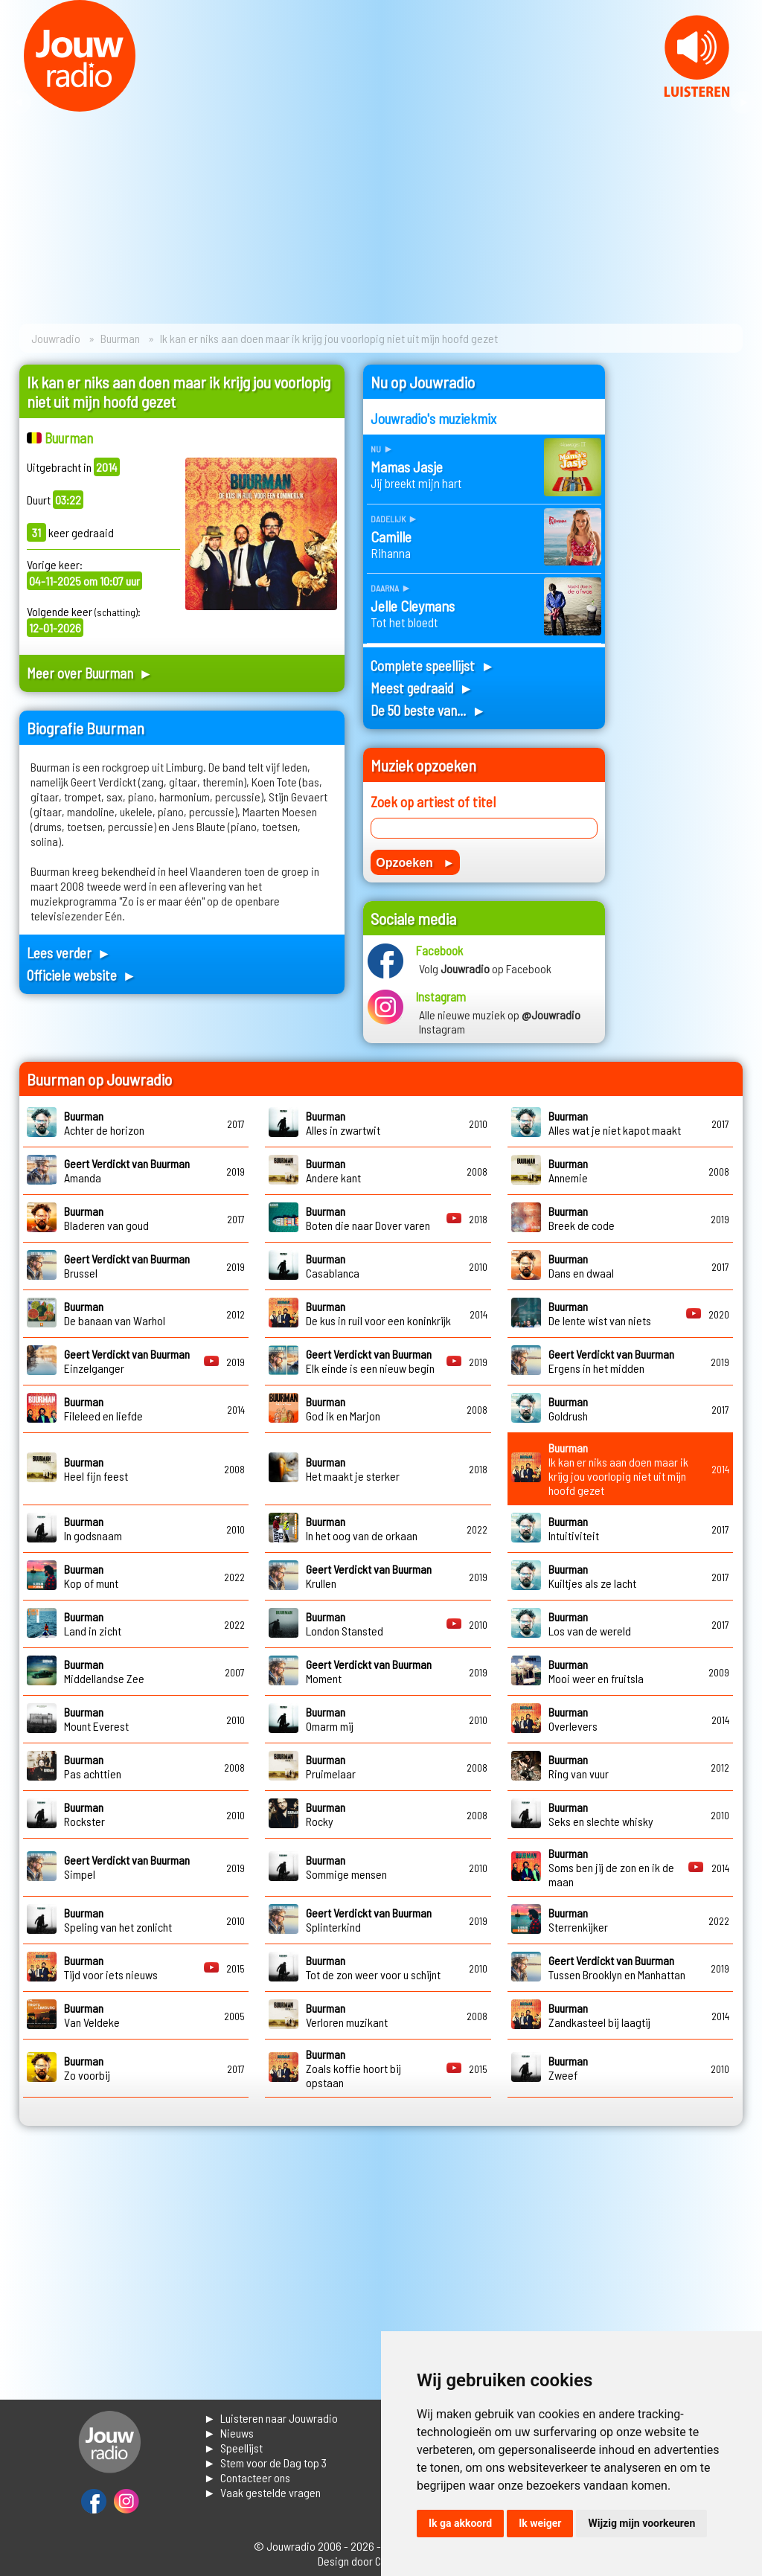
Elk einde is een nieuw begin (370, 1361)
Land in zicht (92, 1623)
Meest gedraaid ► (422, 687)
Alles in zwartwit (343, 1123)
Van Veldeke (92, 2015)
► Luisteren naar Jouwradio (271, 2418)
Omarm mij (329, 1719)
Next (743, 103)
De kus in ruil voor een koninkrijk (378, 1313)
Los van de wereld (589, 1623)
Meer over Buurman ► (90, 673)
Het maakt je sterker (353, 1469)
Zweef (568, 2068)
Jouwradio (55, 338)
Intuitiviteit (573, 1528)
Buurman (120, 338)
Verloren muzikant (347, 2015)
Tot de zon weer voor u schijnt (373, 1967)
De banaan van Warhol (114, 1313)
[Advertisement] (683, 588)
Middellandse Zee (104, 1671)
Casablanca (332, 1266)
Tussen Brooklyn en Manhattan (616, 1967)
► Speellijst (233, 2448)
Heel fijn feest (96, 1469)
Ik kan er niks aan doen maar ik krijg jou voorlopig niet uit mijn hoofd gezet (618, 1469)
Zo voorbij (87, 2068)
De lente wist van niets (599, 1313)
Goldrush (568, 1408)
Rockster (84, 1814)
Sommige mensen (346, 1867)
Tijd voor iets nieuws (111, 1967)
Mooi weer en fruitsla (596, 1671)
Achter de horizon (104, 1123)
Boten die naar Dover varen (368, 1218)
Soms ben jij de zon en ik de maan (611, 1867)
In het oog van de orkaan (361, 1528)
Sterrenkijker (578, 1920)
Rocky (325, 1814)
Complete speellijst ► (433, 665)
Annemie (568, 1170)
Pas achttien (92, 1766)
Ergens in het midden (611, 1361)
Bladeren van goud (106, 1218)
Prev (19, 103)
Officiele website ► (82, 975)
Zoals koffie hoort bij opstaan (353, 2068)
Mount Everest (96, 1719)
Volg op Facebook (485, 968)
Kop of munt (91, 1576)
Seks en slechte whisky (600, 1814)
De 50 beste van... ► (428, 710)
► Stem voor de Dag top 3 (265, 2462)
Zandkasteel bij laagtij (599, 2015)
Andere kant (333, 1170)
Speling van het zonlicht (118, 1920)
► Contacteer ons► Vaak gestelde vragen (262, 2484)
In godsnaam (93, 1528)
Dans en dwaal (581, 1266)
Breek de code (581, 1218)
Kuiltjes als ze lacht (592, 1576)
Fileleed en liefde (103, 1408)
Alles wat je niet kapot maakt (614, 1123)
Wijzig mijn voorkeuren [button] (641, 2523)
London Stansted (344, 1623)
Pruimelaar (331, 1766)
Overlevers (573, 1719)
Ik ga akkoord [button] (460, 2523)
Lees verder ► (69, 952)
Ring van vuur (578, 1766)
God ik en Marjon (343, 1408)
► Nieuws (229, 2433)
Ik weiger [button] (540, 2523)
